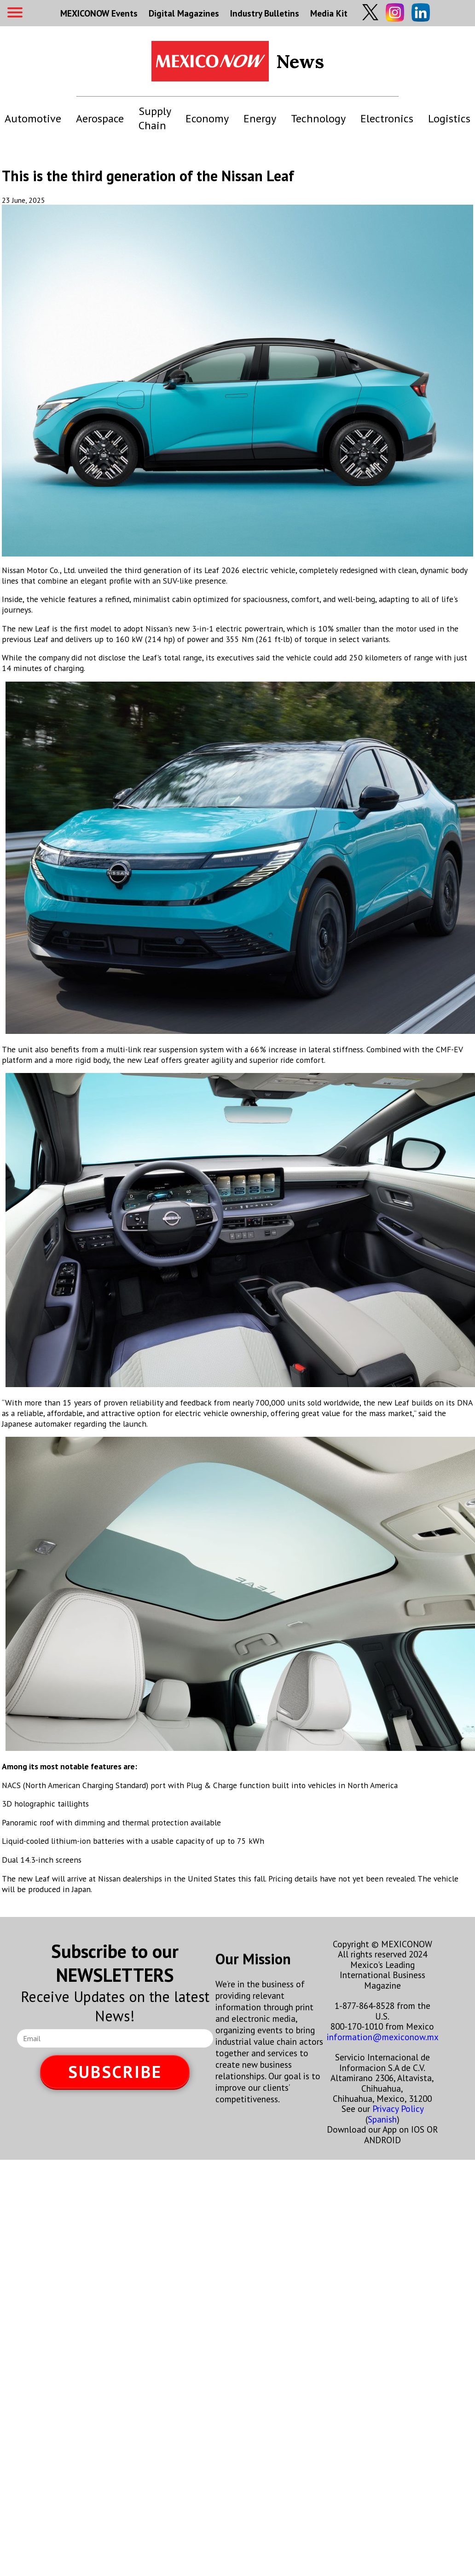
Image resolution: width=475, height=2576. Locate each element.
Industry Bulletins (264, 13)
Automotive (33, 118)
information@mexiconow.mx (383, 2036)
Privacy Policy (397, 2108)
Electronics (386, 118)
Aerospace (100, 118)
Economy (207, 118)
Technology (318, 118)
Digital (184, 13)
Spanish (382, 2119)
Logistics (449, 118)
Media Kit (329, 13)
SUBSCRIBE (115, 2072)
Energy (259, 118)
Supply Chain (155, 118)
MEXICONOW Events (99, 13)
